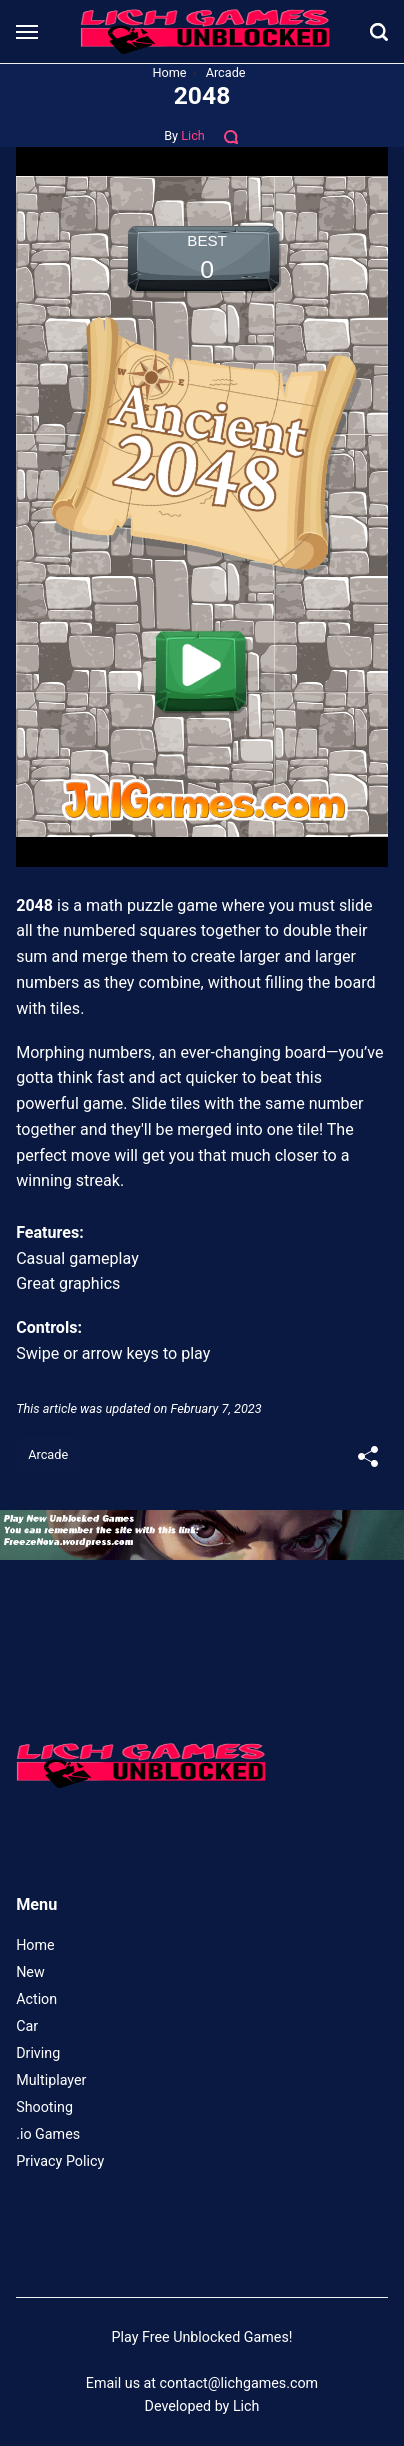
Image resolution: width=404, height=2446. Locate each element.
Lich (193, 135)
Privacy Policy (60, 2161)
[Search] (379, 32)
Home (35, 1945)
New (30, 1972)
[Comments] (232, 136)
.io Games (48, 2134)
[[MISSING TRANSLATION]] (368, 1458)
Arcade (48, 1454)
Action (36, 1999)
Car (27, 2026)
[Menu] (28, 32)
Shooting (44, 2107)
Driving (38, 2053)
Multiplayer (51, 2080)
